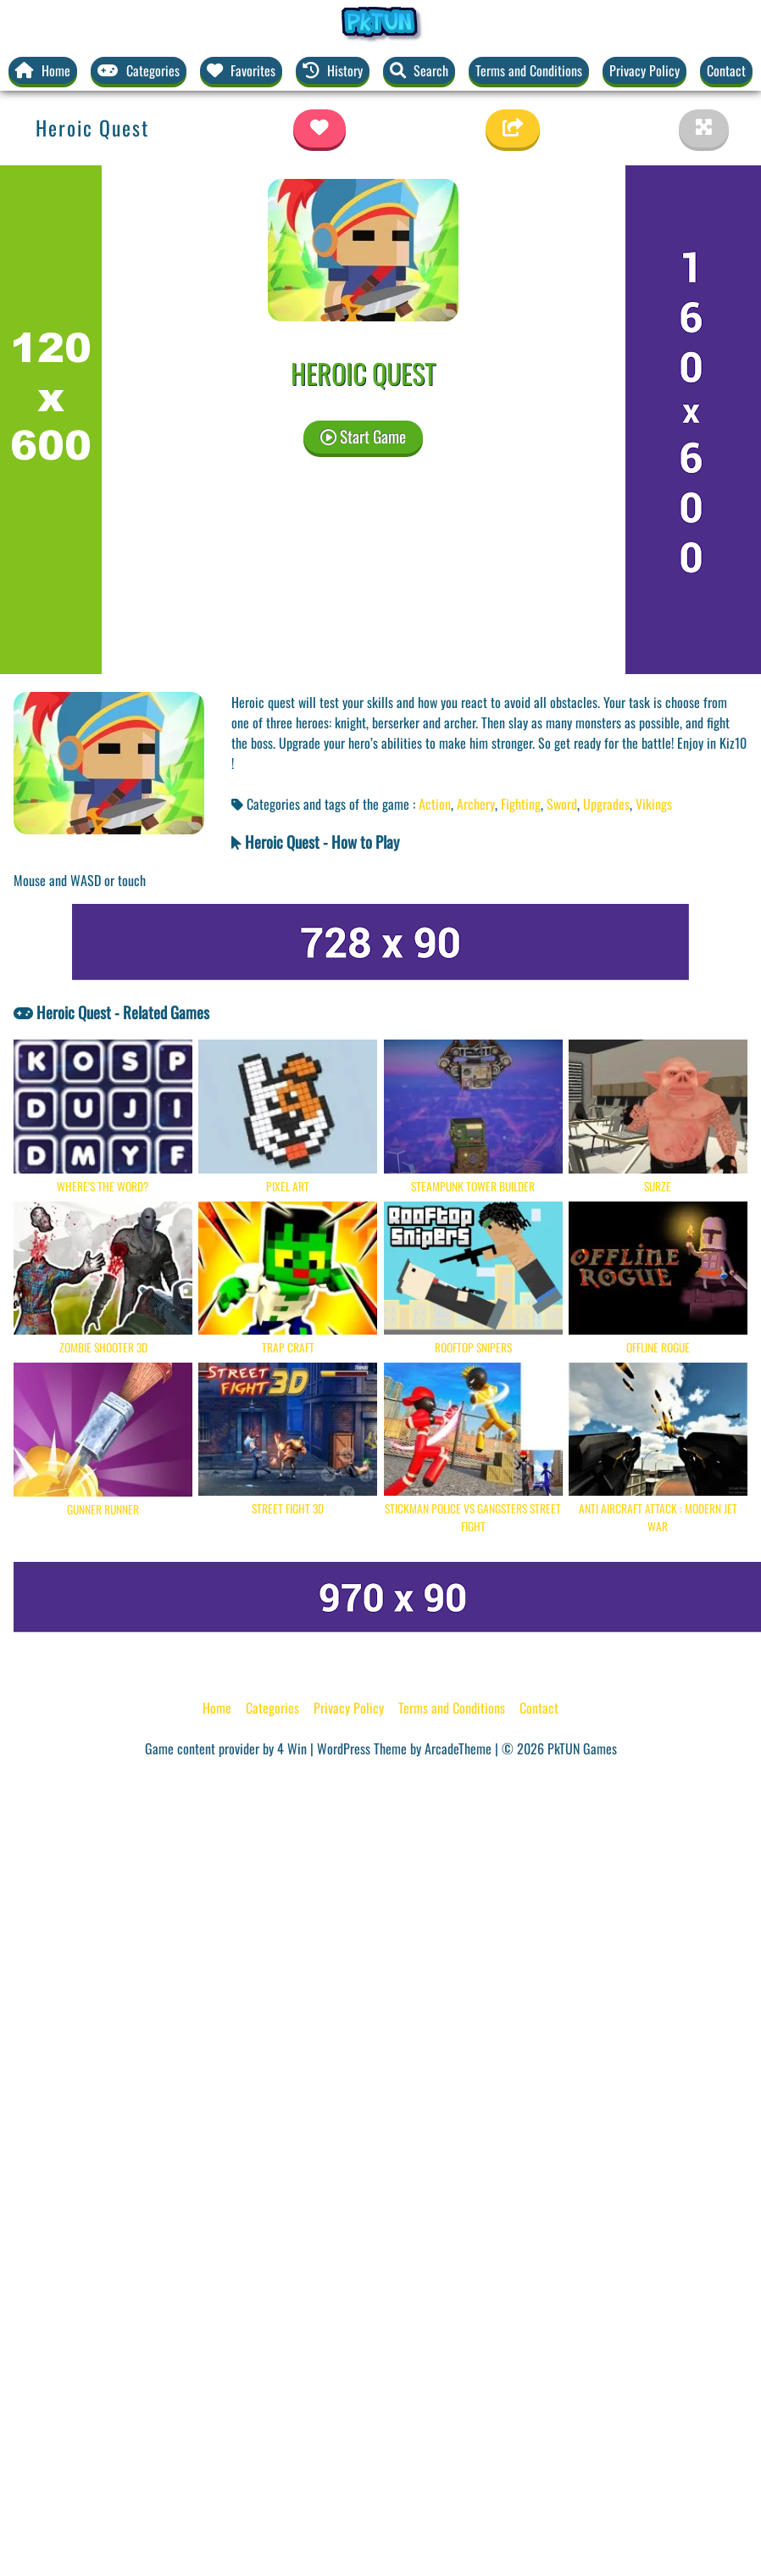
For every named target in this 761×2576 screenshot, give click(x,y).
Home (217, 1708)
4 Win (292, 1748)
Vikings (654, 804)
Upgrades (606, 804)
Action (435, 804)
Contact (726, 70)
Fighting (521, 804)
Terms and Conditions (528, 70)
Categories (272, 1708)
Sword (562, 804)
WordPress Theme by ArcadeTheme (404, 1748)
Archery (476, 804)
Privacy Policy (644, 70)
